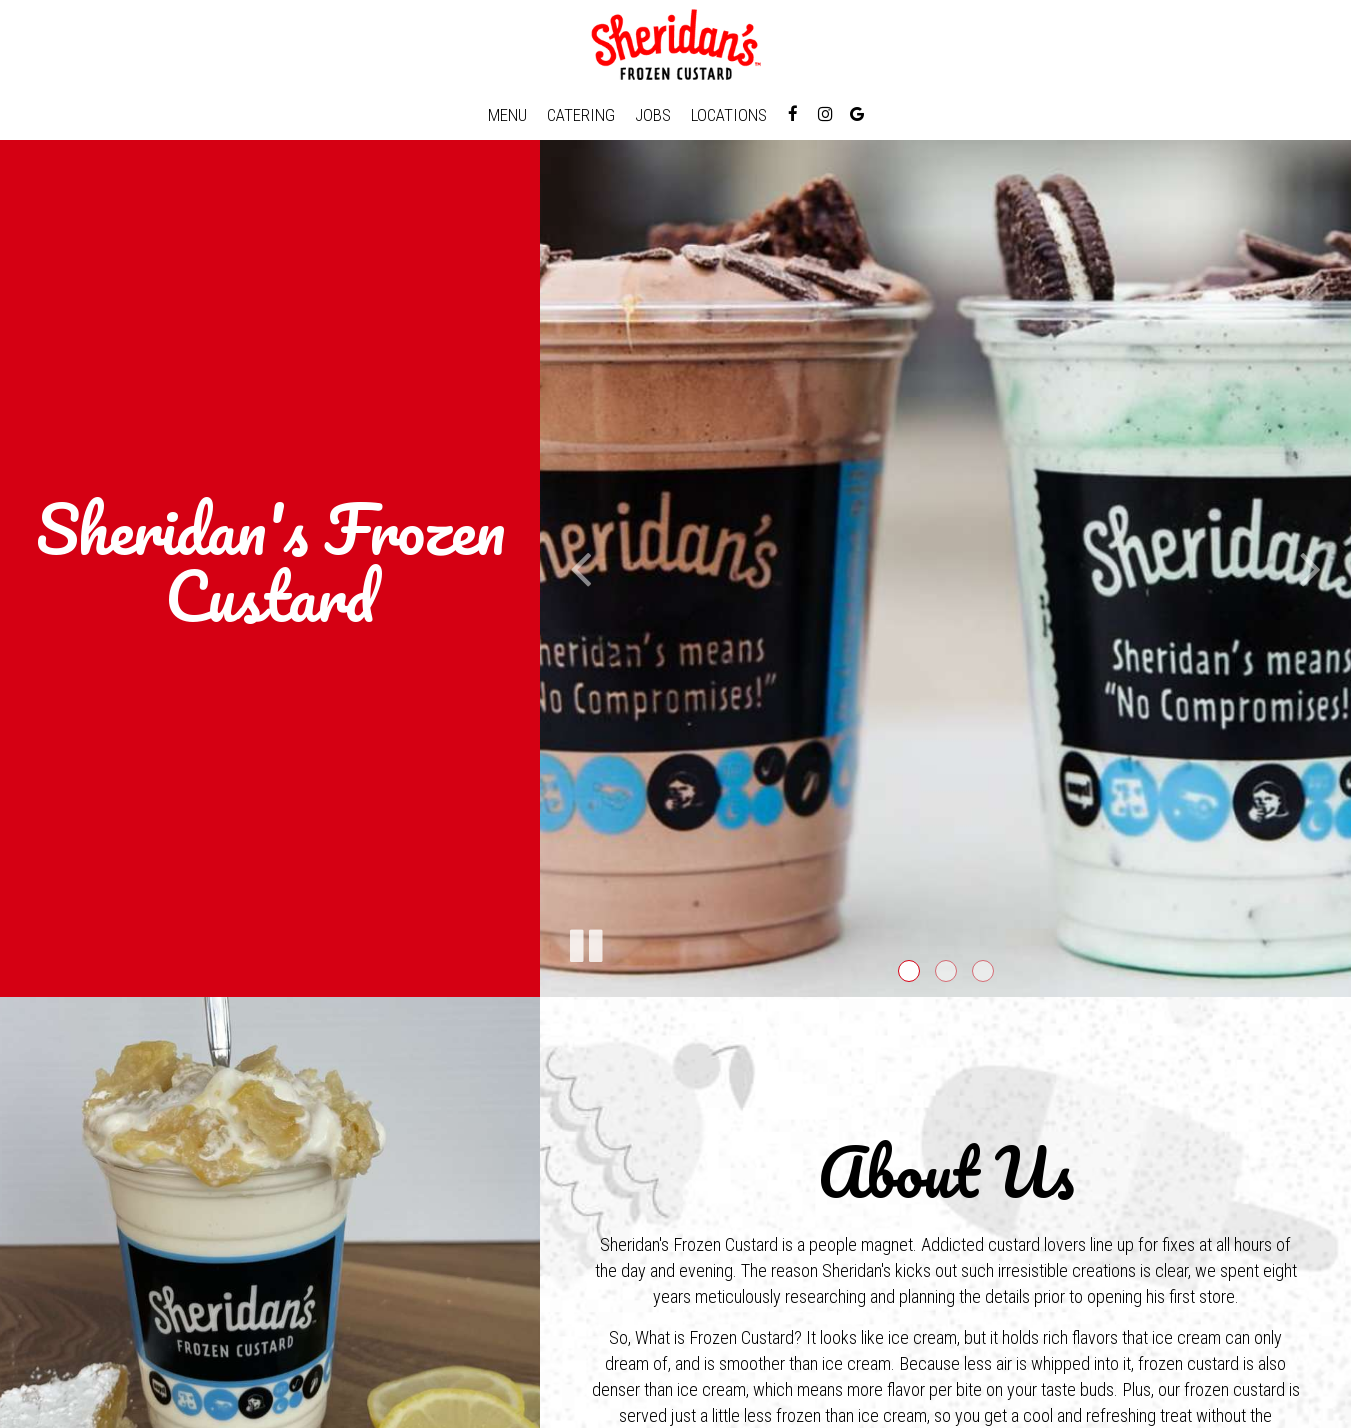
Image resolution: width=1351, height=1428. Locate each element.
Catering (581, 115)
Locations (729, 115)
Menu (507, 115)
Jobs (653, 115)
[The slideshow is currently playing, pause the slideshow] (585, 942)
